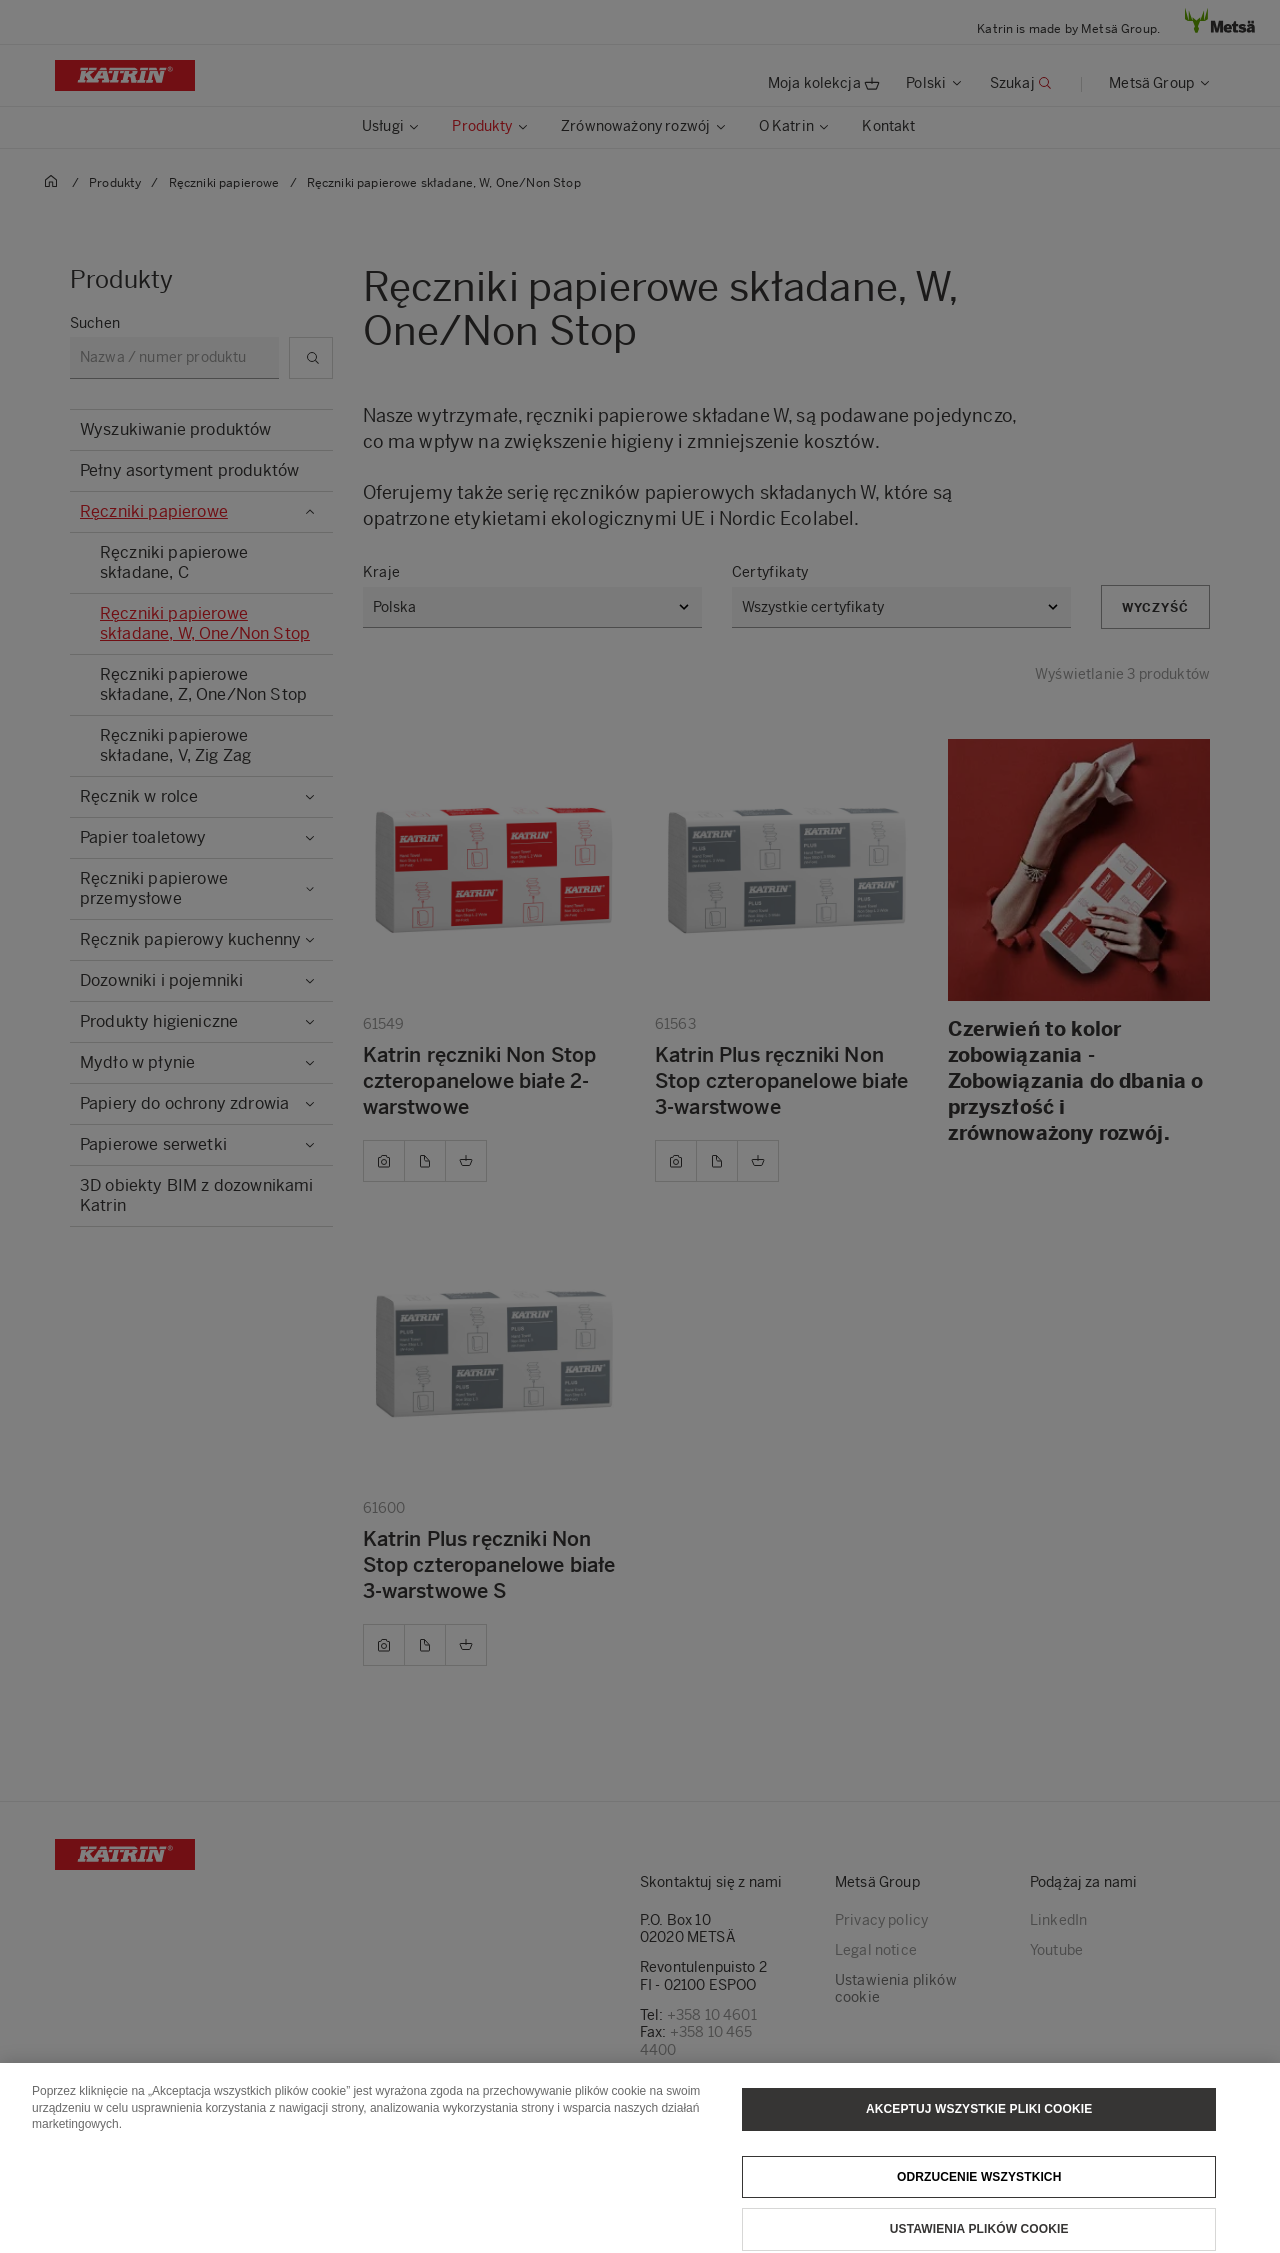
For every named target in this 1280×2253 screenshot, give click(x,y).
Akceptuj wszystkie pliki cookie (979, 2137)
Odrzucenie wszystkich (979, 2205)
